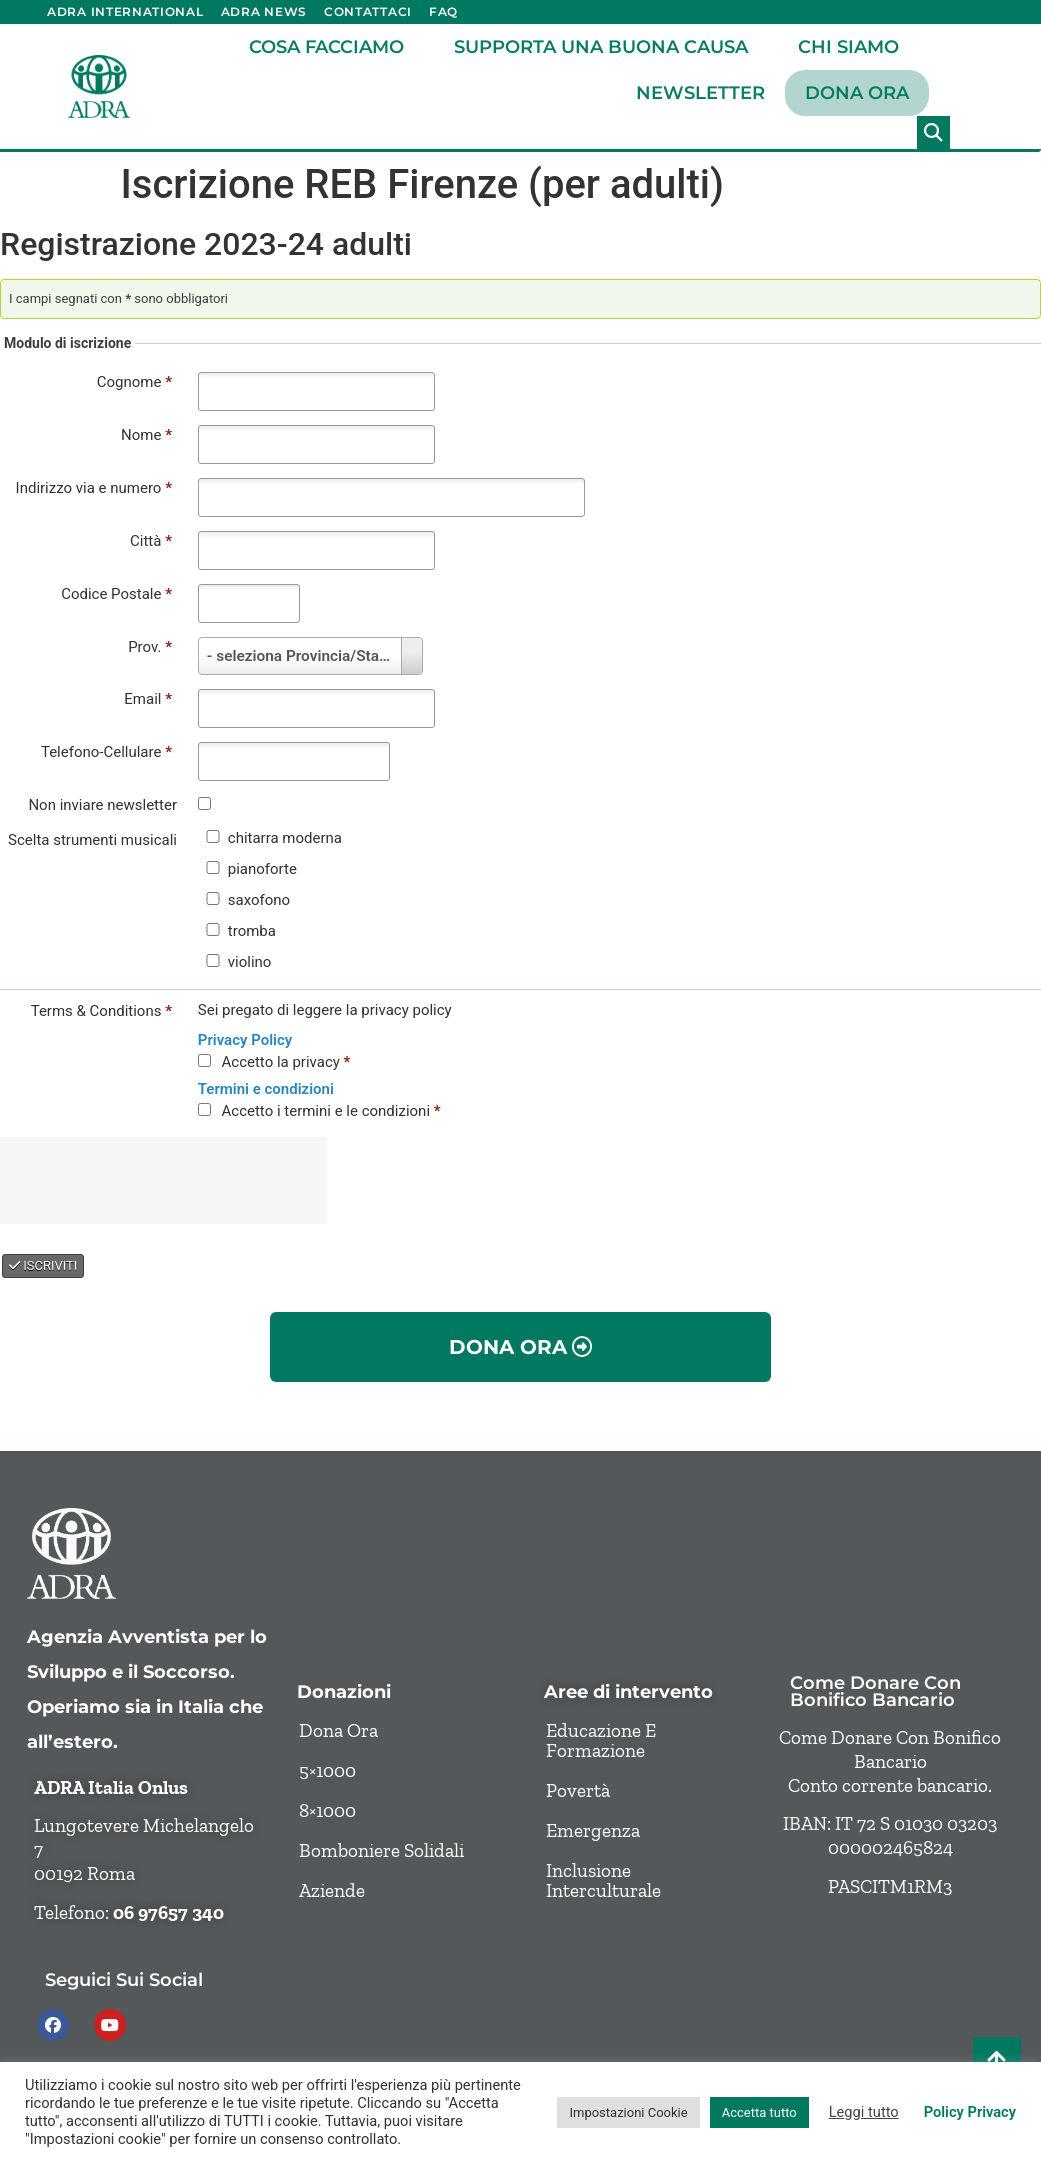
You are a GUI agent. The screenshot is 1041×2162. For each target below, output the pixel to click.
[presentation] (170, 1178)
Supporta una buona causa (606, 47)
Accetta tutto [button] (759, 2112)
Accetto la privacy (286, 1062)
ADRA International (125, 11)
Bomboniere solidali (381, 1850)
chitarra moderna (285, 838)
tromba (252, 931)
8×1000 (327, 1810)
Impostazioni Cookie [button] (628, 2112)
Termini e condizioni (266, 1089)
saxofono (259, 900)
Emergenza (593, 1830)
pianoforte (262, 869)
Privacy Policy (245, 1040)
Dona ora (857, 93)
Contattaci (368, 11)
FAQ (443, 11)
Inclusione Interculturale (603, 1880)
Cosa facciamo (331, 47)
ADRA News (264, 11)
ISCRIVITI (43, 1265)
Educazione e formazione (601, 1740)
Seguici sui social (124, 1979)
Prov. (150, 647)
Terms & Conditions (101, 1011)
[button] (933, 132)
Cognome (134, 382)
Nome (146, 435)
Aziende (332, 1890)
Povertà (578, 1790)
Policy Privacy (970, 2112)
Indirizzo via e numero (94, 488)
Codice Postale (116, 594)
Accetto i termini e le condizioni (331, 1111)
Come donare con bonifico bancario (875, 1691)
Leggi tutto (864, 2112)
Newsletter (700, 93)
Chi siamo (853, 47)
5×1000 (327, 1770)
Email (148, 699)
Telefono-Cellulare (106, 752)
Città (151, 541)
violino (250, 962)
